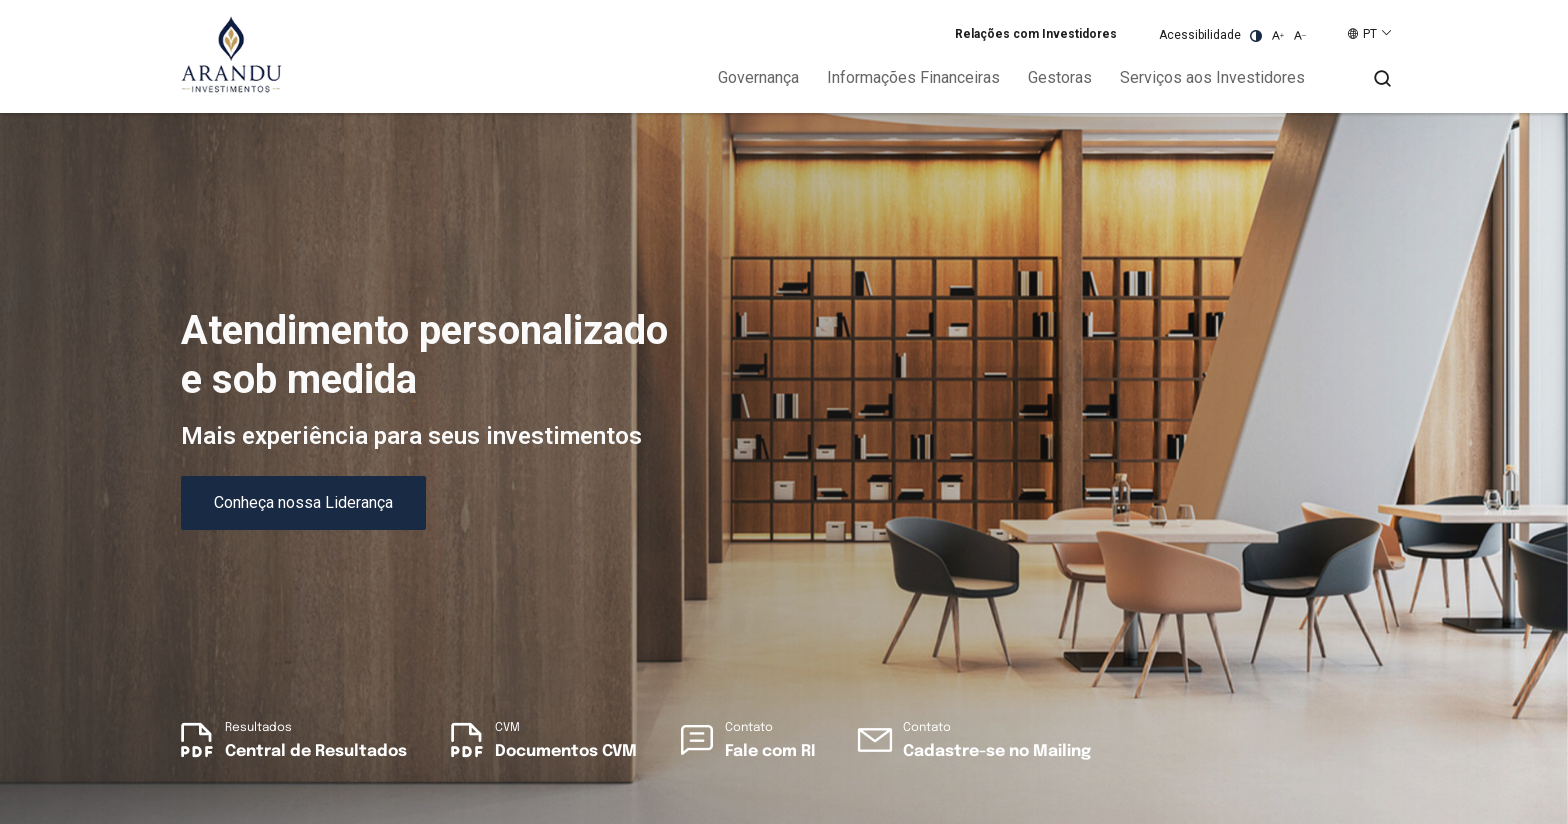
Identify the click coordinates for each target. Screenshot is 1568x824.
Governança (758, 77)
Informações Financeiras (913, 77)
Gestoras (1060, 77)
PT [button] (1370, 34)
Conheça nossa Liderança (303, 502)
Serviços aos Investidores (1212, 77)
